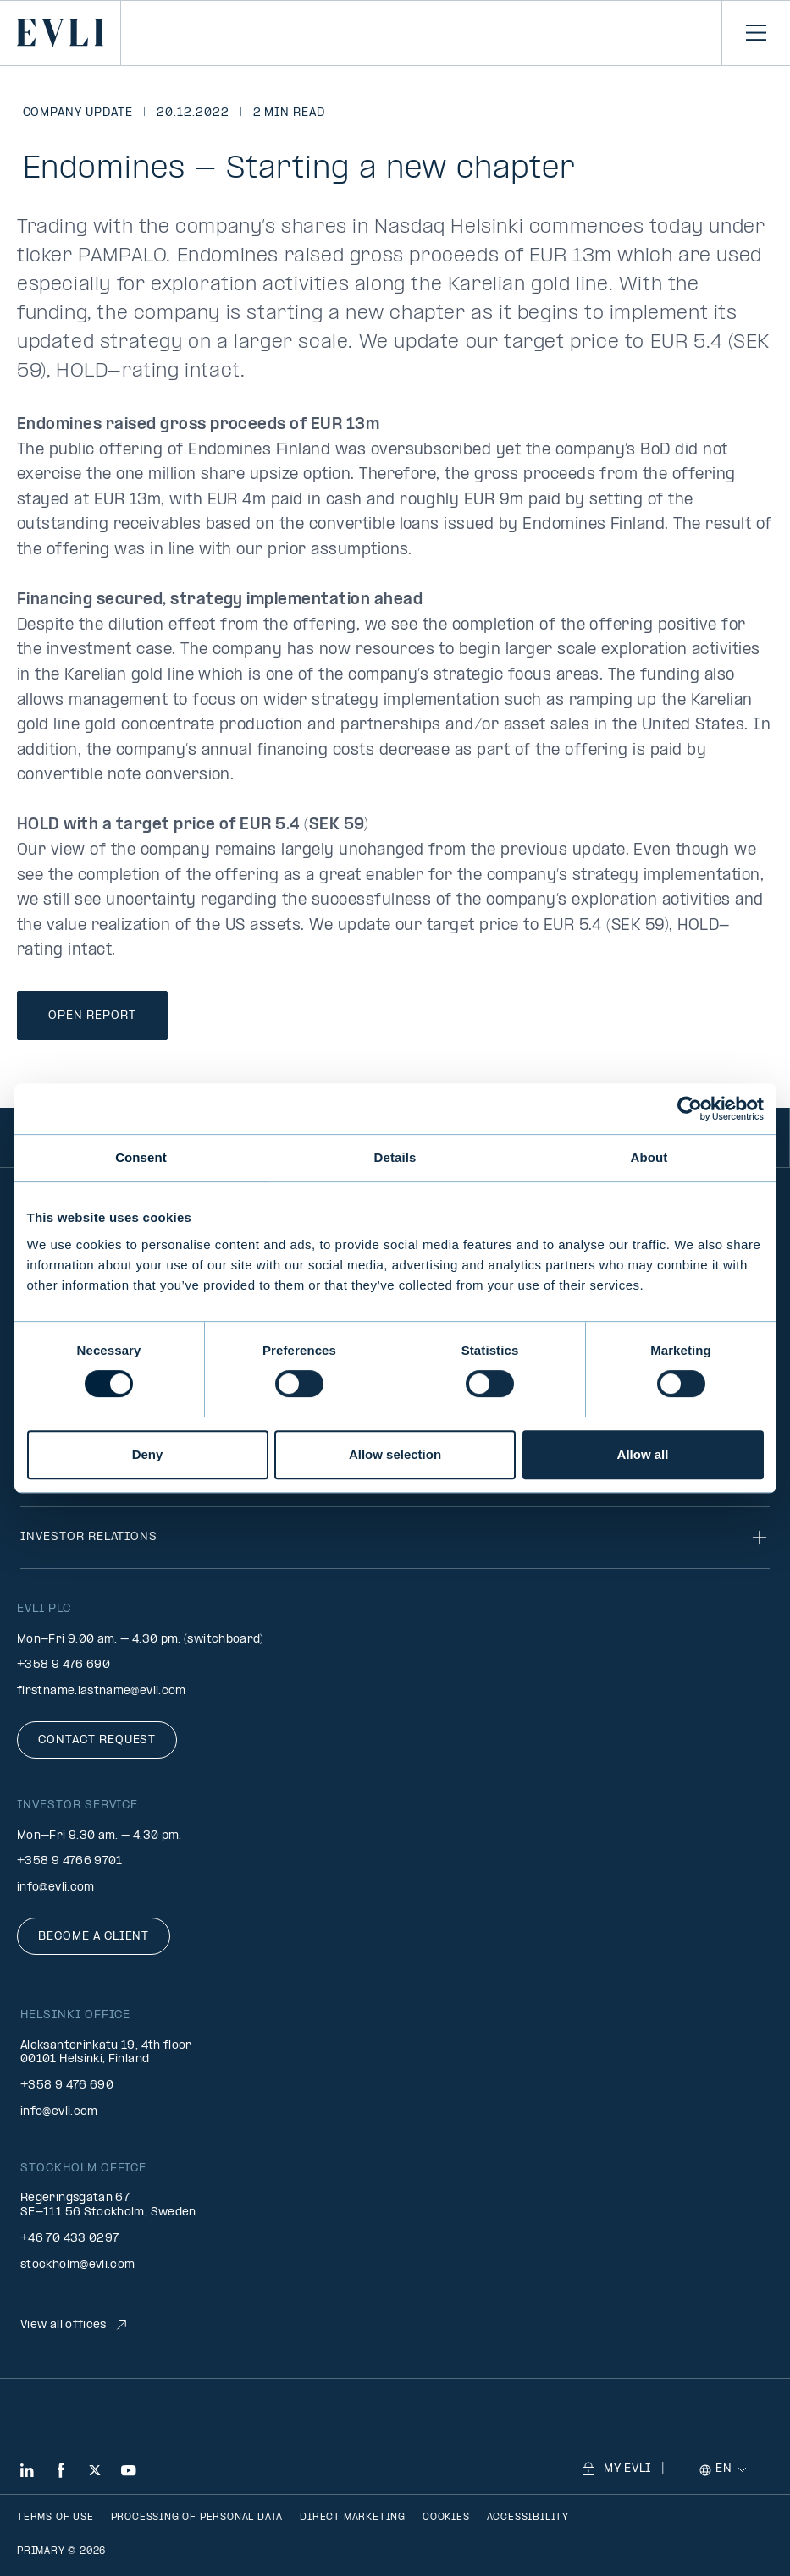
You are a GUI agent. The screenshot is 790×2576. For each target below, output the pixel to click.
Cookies (446, 2518)
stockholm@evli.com (77, 2265)
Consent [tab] (141, 1157)
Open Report (92, 1016)
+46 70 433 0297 (69, 2238)
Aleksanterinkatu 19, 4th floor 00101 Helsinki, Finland (106, 2053)
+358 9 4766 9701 (70, 1861)
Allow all (643, 1454)
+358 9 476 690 (63, 1665)
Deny (147, 1454)
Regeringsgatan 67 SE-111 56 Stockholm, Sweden (108, 2205)
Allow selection (395, 1454)
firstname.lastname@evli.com (101, 1691)
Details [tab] (395, 1157)
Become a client (93, 1936)
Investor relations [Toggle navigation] (395, 1537)
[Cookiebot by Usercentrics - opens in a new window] (690, 1108)
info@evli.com (56, 1887)
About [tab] (649, 1157)
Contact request (97, 1740)
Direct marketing (353, 2518)
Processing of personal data (197, 2518)
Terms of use (55, 2518)
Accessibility (528, 2518)
